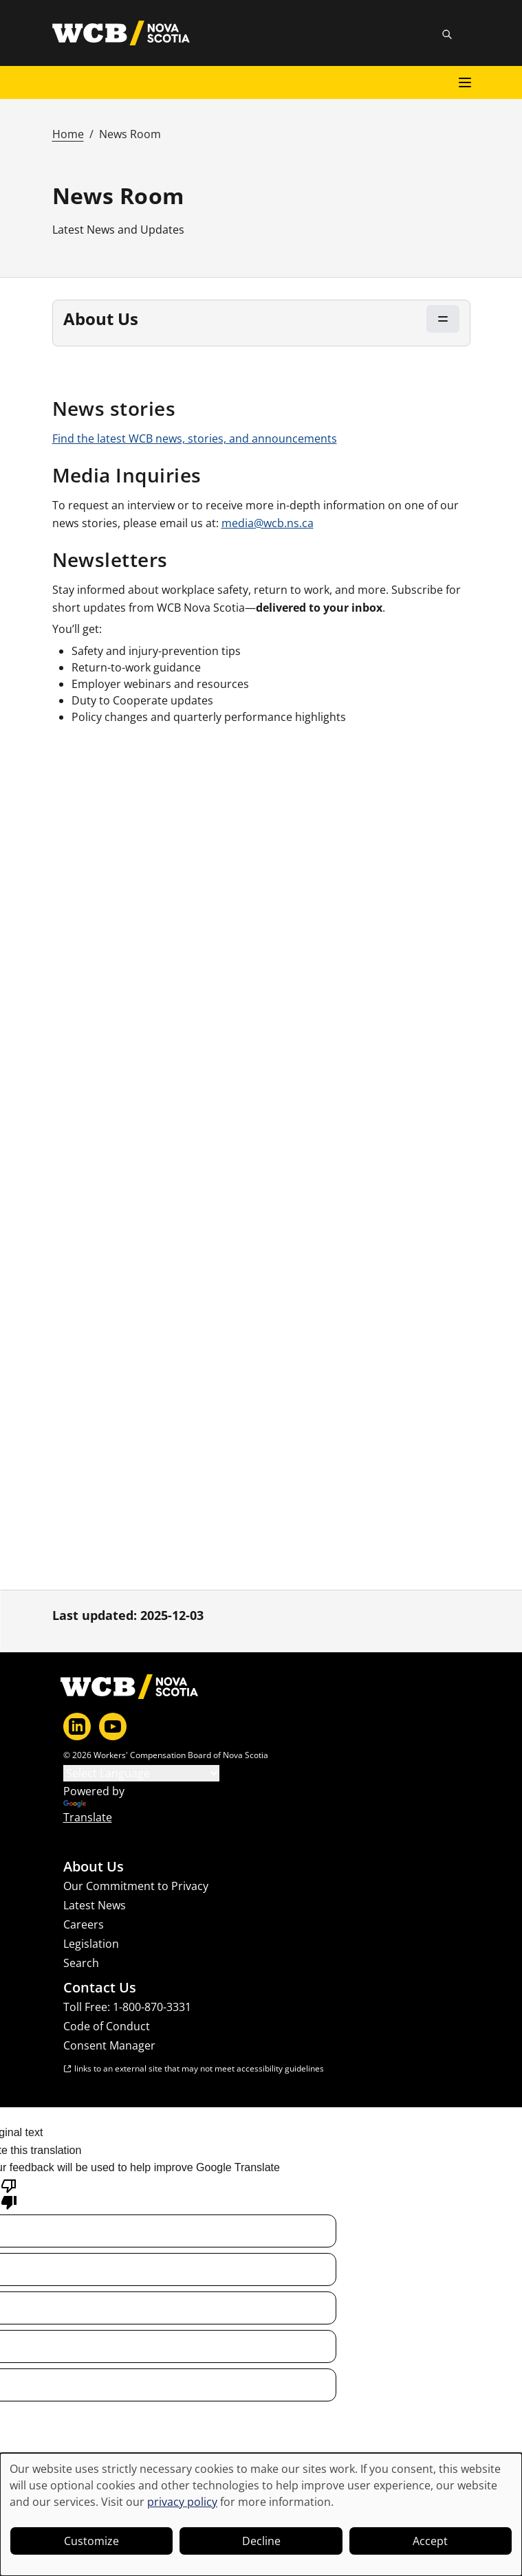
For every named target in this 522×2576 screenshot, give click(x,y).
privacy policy (182, 2501)
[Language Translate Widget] (141, 1773)
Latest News (94, 1905)
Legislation (91, 1944)
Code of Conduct (106, 2026)
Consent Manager (109, 2045)
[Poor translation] (9, 2193)
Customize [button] (91, 2541)
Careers (83, 1924)
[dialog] (261, 2514)
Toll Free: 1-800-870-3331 (127, 2007)
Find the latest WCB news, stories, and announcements (194, 438)
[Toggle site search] (447, 34)
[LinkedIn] (77, 1726)
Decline (261, 2541)
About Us (93, 1867)
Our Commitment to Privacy (135, 1886)
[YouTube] (113, 1726)
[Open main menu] (465, 82)
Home (68, 134)
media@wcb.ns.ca (267, 523)
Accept (430, 2541)
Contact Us (99, 1988)
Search (81, 1963)
